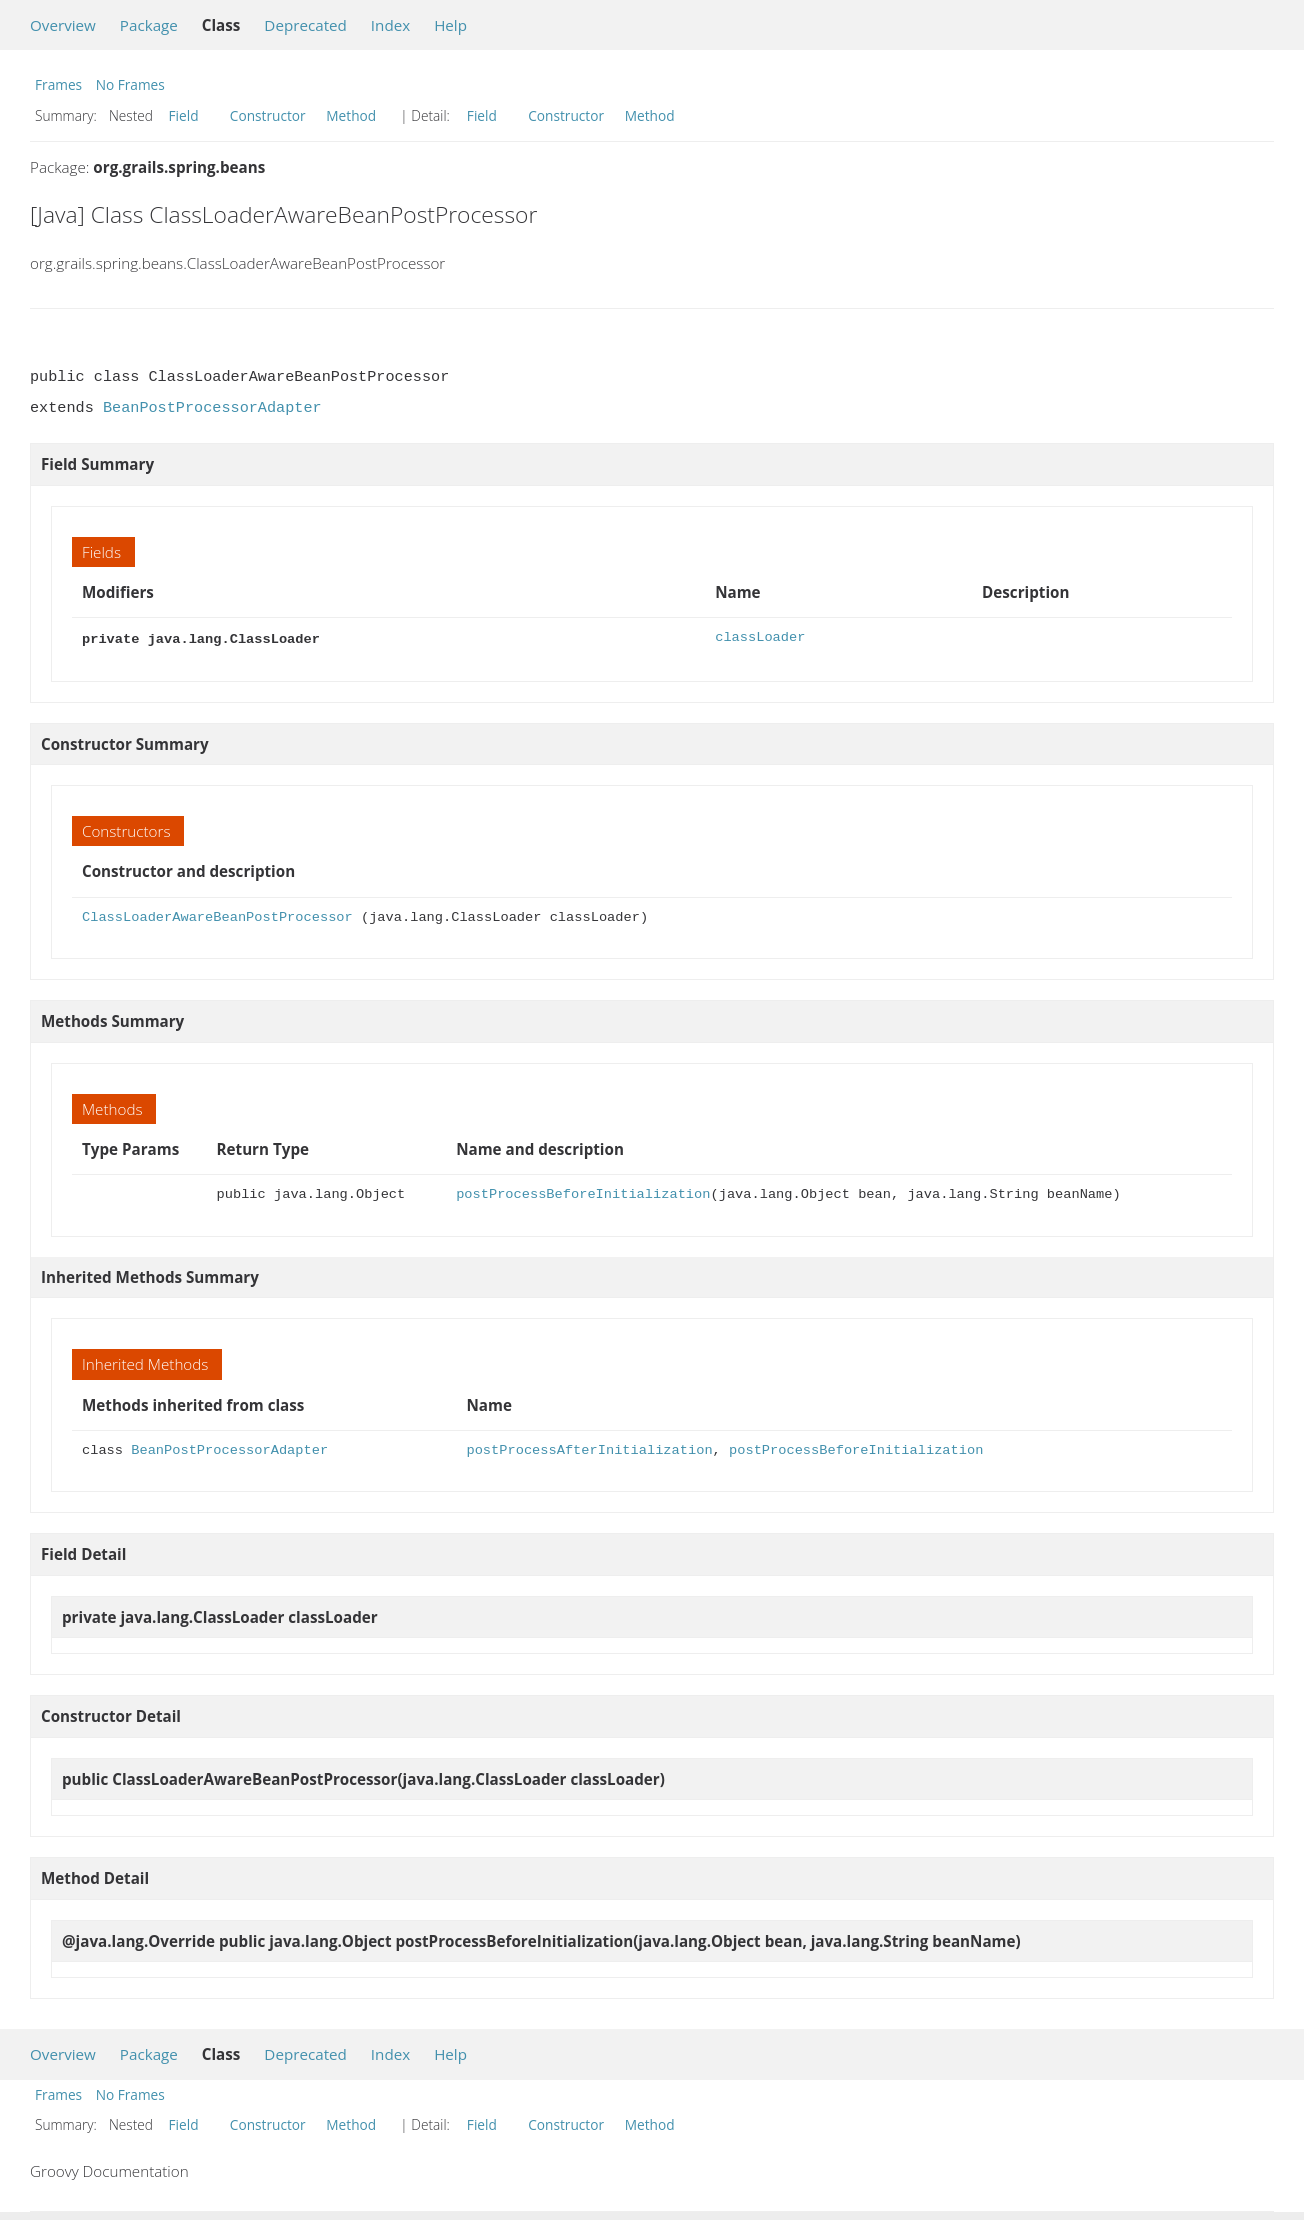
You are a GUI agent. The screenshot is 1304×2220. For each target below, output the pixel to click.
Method (351, 115)
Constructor (268, 115)
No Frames (130, 84)
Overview (63, 25)
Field (184, 115)
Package (149, 25)
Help (450, 25)
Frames (58, 84)
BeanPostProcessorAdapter (212, 408)
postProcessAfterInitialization (589, 1448)
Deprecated (305, 25)
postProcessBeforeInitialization (583, 1192)
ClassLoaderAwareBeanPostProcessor (217, 915)
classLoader (760, 637)
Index (390, 25)
